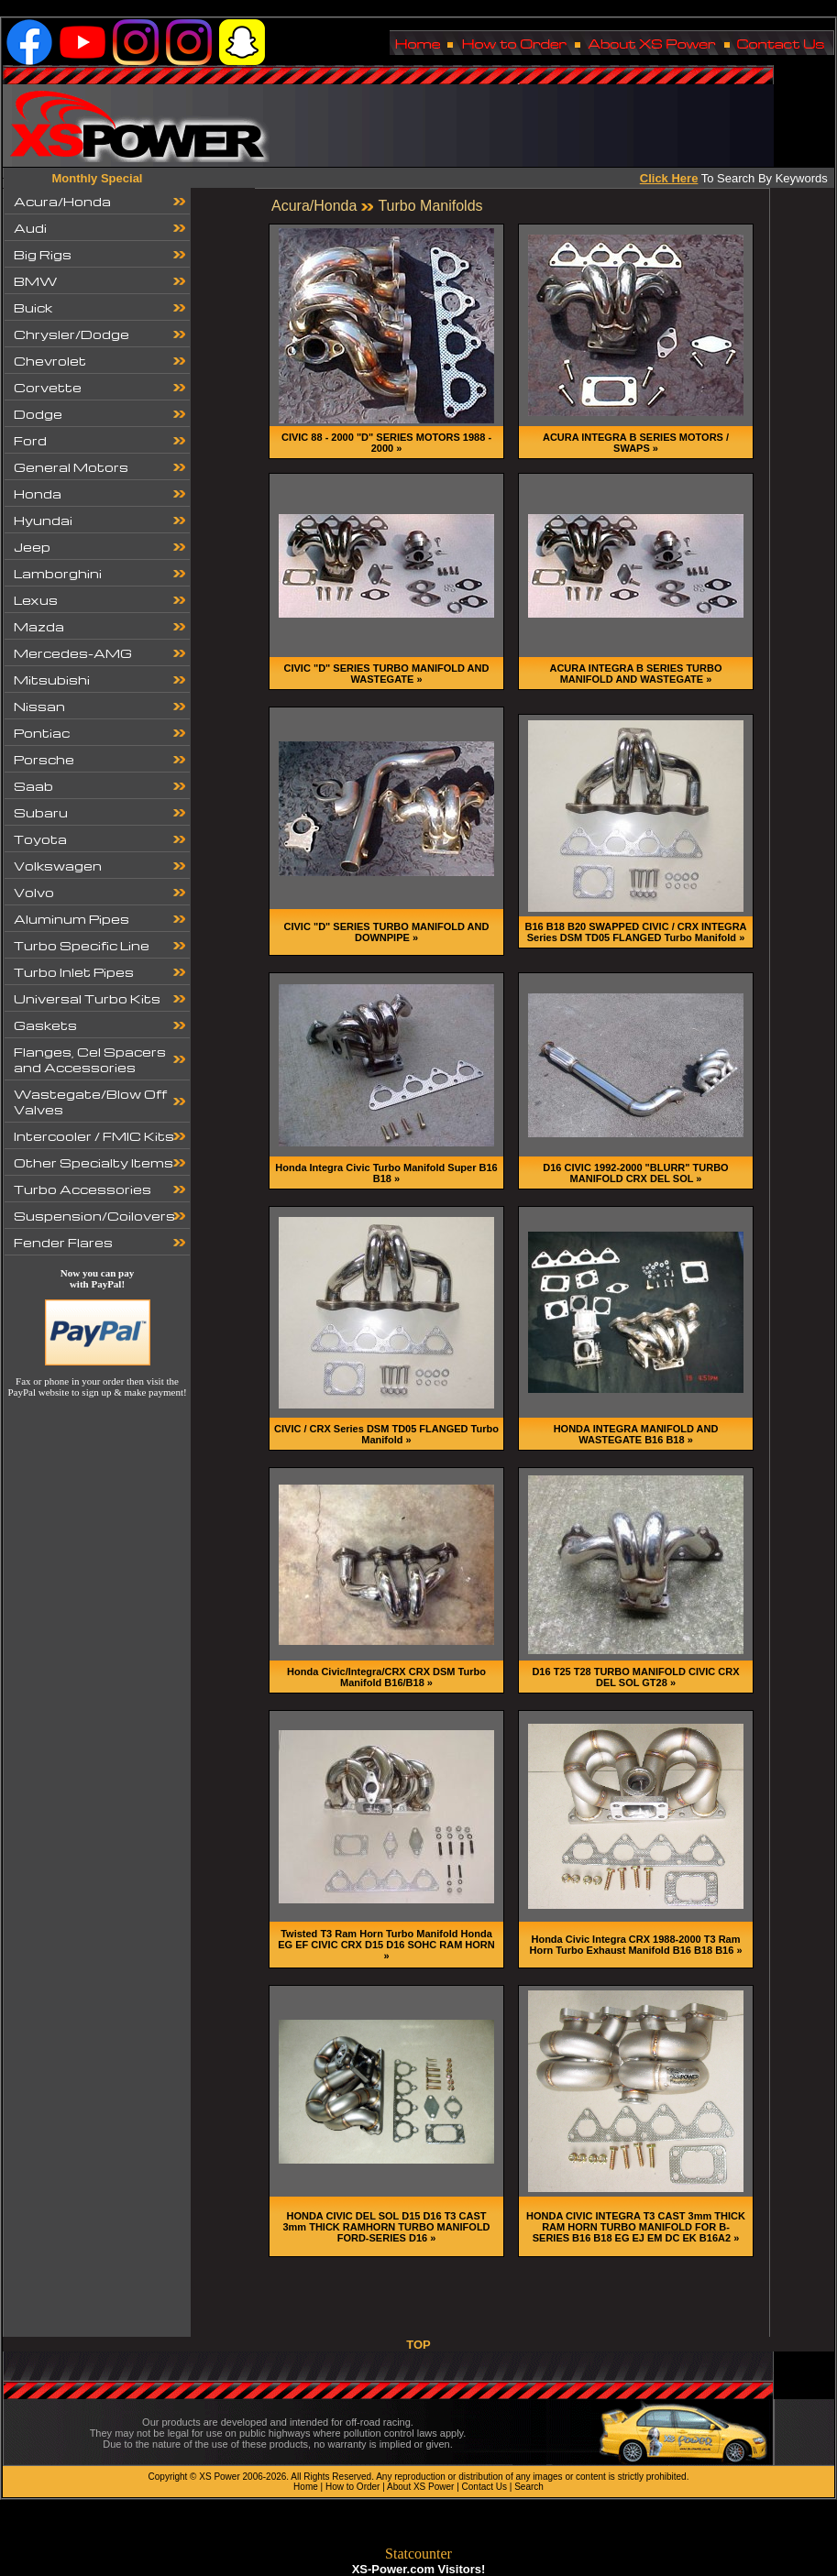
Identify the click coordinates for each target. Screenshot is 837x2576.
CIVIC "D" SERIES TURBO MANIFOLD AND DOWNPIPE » (387, 932)
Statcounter (418, 2553)
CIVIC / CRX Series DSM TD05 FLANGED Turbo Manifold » (386, 1434)
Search (529, 2487)
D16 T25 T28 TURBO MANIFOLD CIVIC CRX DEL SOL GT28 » (635, 1677)
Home (305, 2487)
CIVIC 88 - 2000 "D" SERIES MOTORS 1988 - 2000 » (386, 443)
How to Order (352, 2487)
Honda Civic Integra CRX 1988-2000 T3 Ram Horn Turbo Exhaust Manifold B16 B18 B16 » (635, 1945)
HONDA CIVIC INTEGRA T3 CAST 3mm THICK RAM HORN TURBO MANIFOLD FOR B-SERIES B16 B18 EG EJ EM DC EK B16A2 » (635, 2226)
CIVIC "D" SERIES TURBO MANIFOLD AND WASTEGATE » (387, 674)
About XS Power (420, 2487)
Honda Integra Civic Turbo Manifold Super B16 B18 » (386, 1173)
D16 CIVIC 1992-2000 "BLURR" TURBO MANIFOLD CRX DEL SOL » (635, 1173)
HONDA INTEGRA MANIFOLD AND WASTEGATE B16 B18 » (636, 1434)
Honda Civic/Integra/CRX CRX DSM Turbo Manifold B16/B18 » (386, 1677)
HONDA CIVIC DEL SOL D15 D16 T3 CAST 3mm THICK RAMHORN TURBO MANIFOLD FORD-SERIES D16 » (386, 2226)
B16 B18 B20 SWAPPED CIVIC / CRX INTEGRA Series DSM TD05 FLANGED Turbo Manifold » (635, 932)
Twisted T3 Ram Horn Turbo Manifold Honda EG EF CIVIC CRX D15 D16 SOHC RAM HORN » (386, 1944)
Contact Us (484, 2487)
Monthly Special (97, 178)
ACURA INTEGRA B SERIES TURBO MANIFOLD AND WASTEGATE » (635, 674)
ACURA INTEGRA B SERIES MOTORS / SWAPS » (636, 443)
